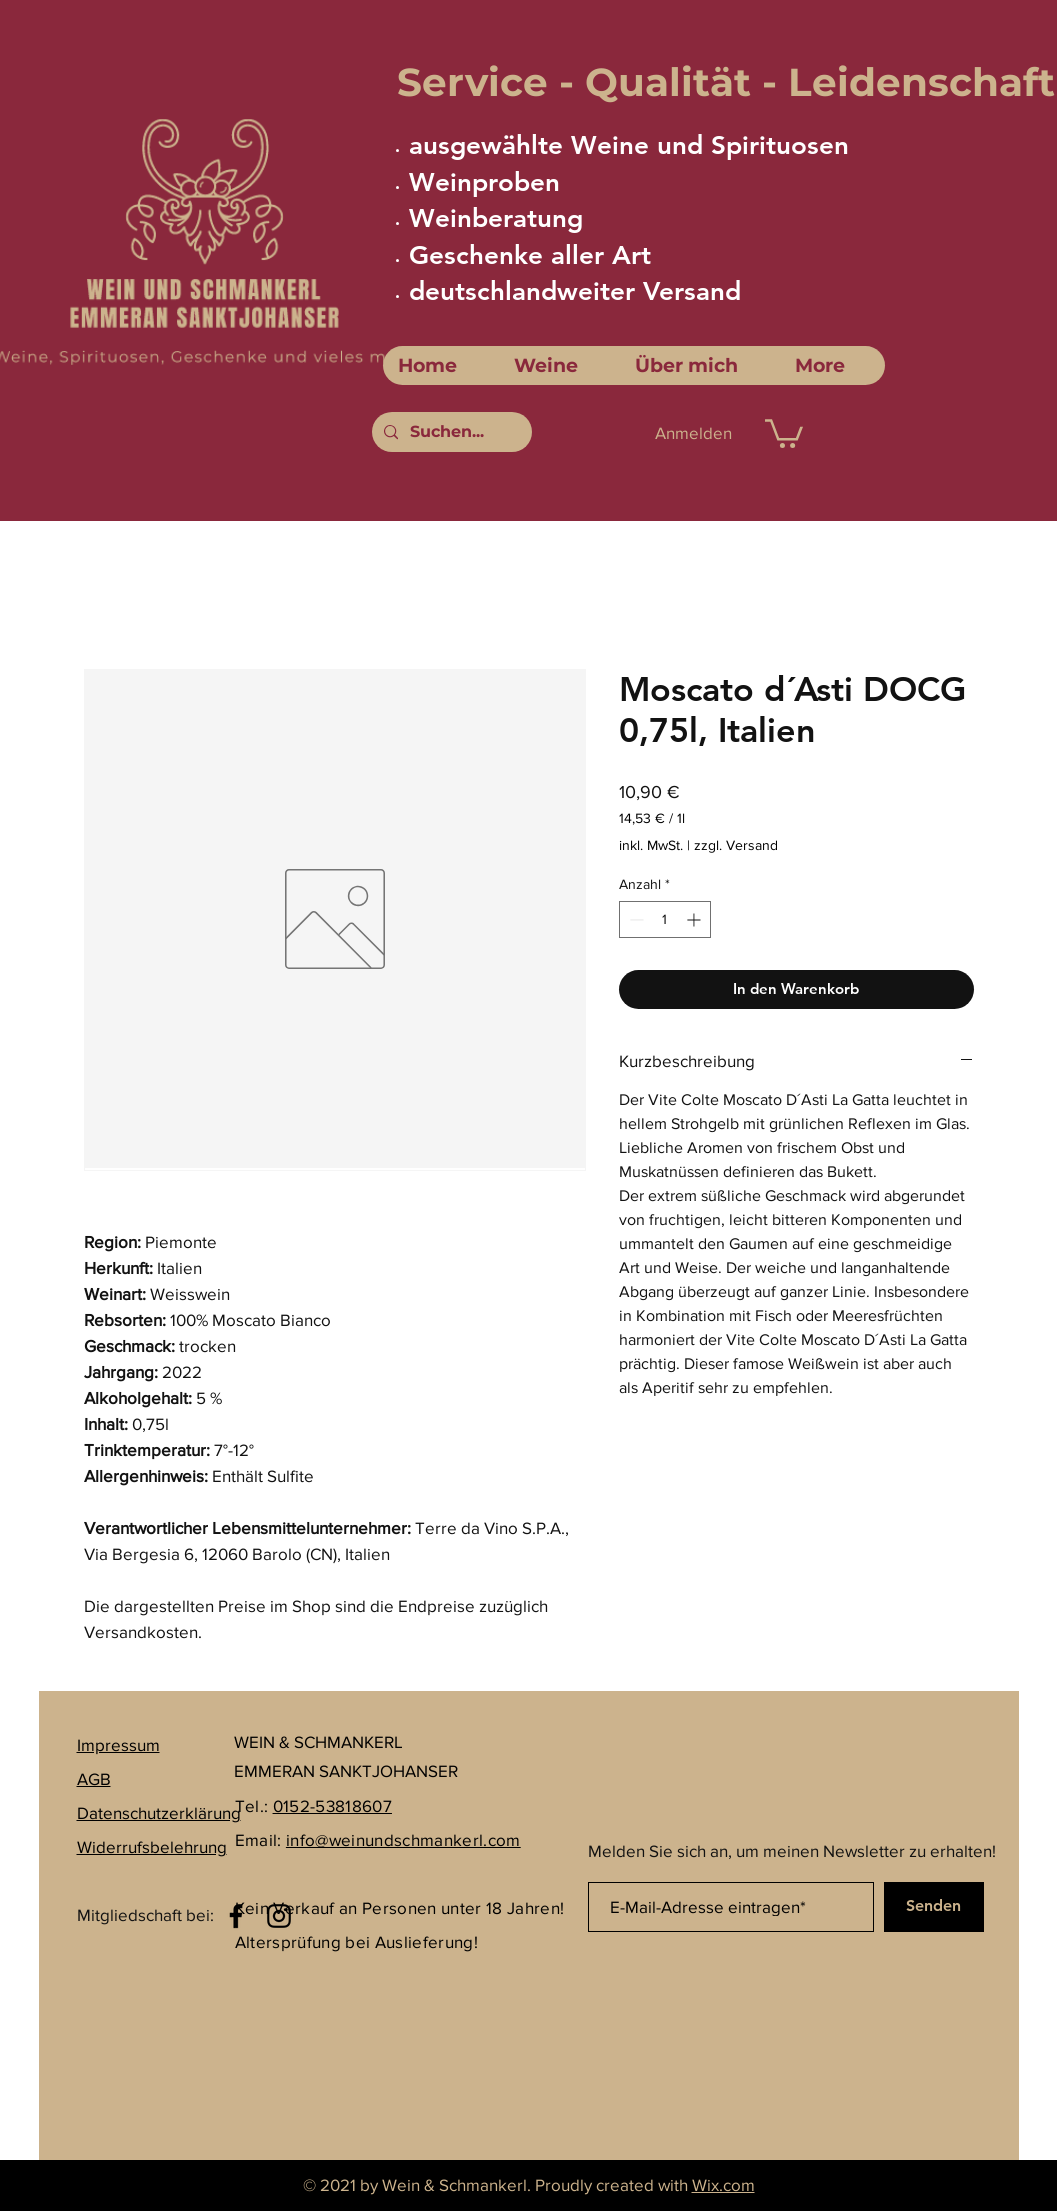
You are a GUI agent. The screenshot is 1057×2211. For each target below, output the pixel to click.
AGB (94, 1778)
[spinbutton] (665, 919)
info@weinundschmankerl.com (403, 1839)
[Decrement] (634, 919)
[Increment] (695, 919)
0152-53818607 (332, 1805)
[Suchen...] (450, 432)
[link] (784, 432)
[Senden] (934, 1907)
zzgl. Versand (736, 845)
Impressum (118, 1744)
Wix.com (723, 2184)
